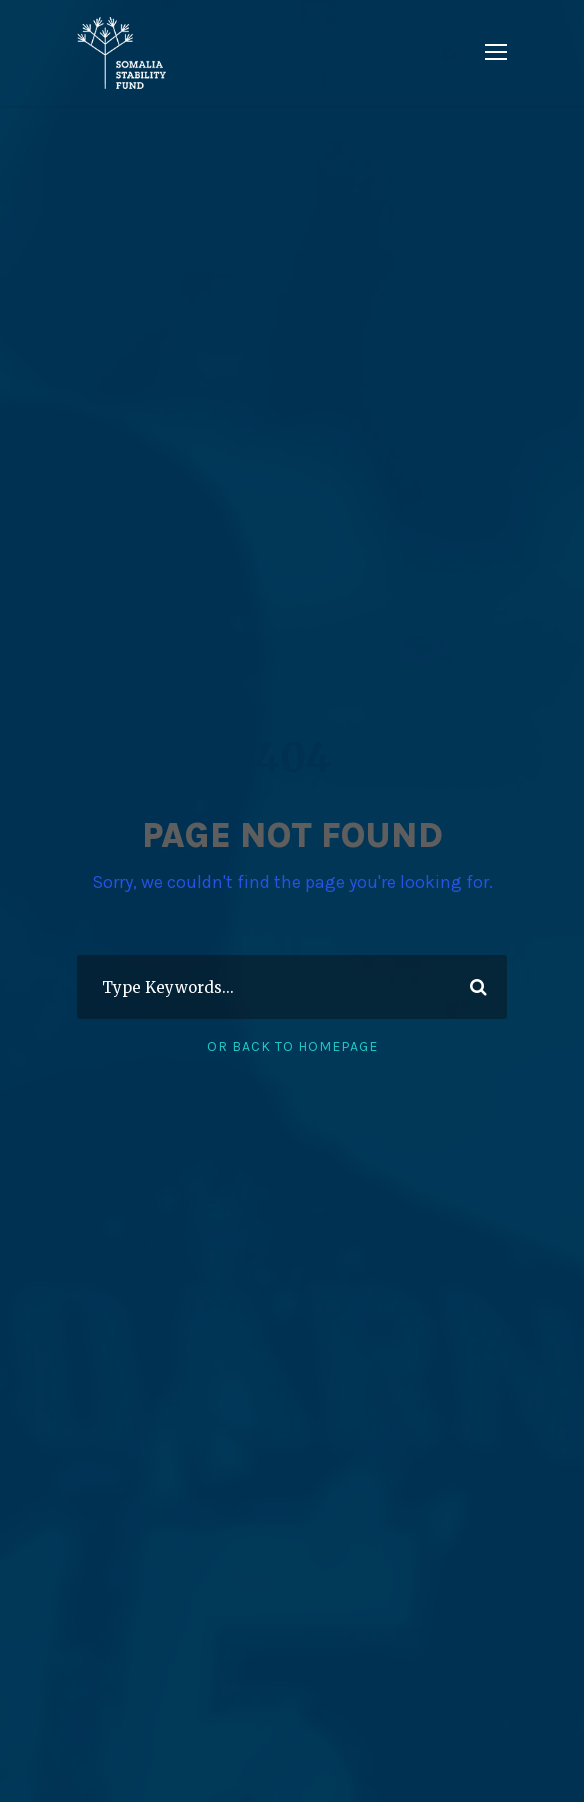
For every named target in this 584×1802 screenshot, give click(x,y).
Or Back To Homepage (292, 1046)
